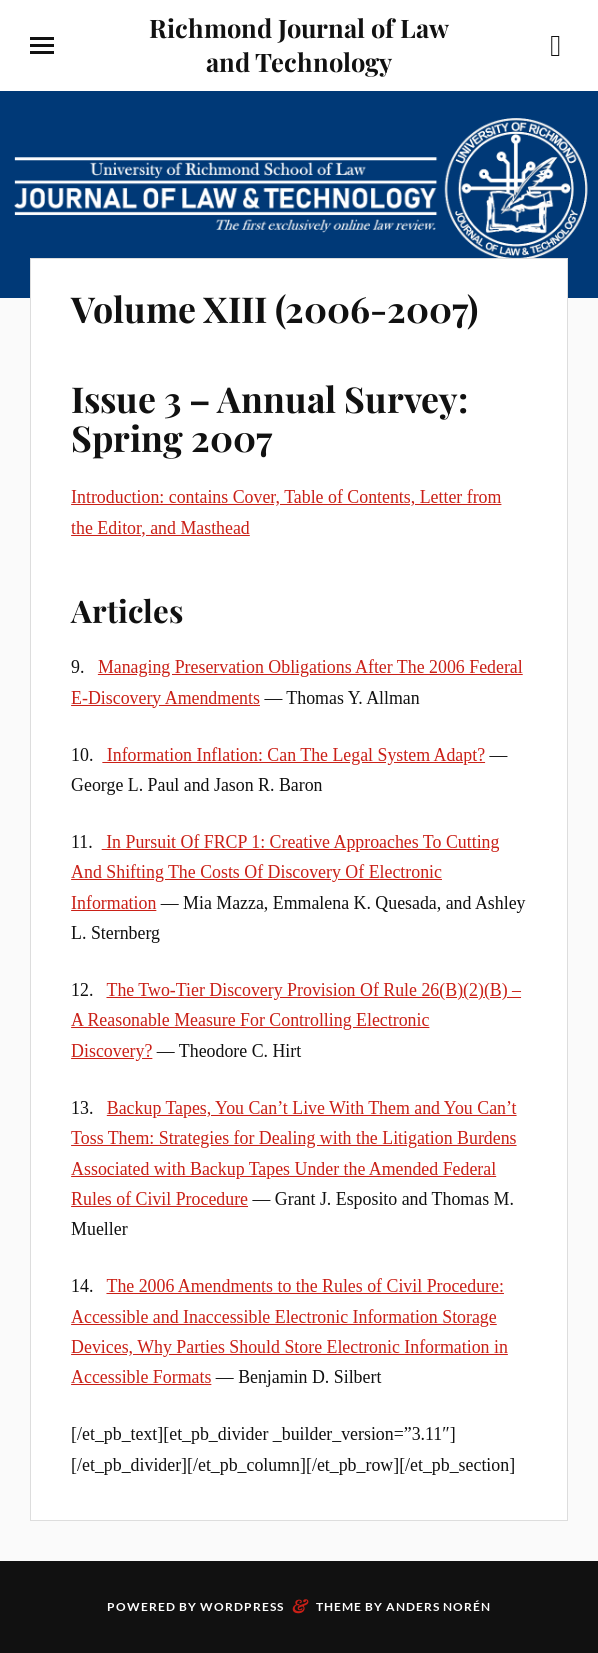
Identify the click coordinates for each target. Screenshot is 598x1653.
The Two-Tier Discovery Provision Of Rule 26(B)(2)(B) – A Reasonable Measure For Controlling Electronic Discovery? (296, 1020)
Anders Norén (438, 1606)
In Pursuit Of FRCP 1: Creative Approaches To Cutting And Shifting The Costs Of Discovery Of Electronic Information (285, 872)
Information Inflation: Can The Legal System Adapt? (293, 755)
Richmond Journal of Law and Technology (299, 44)
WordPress (242, 1606)
